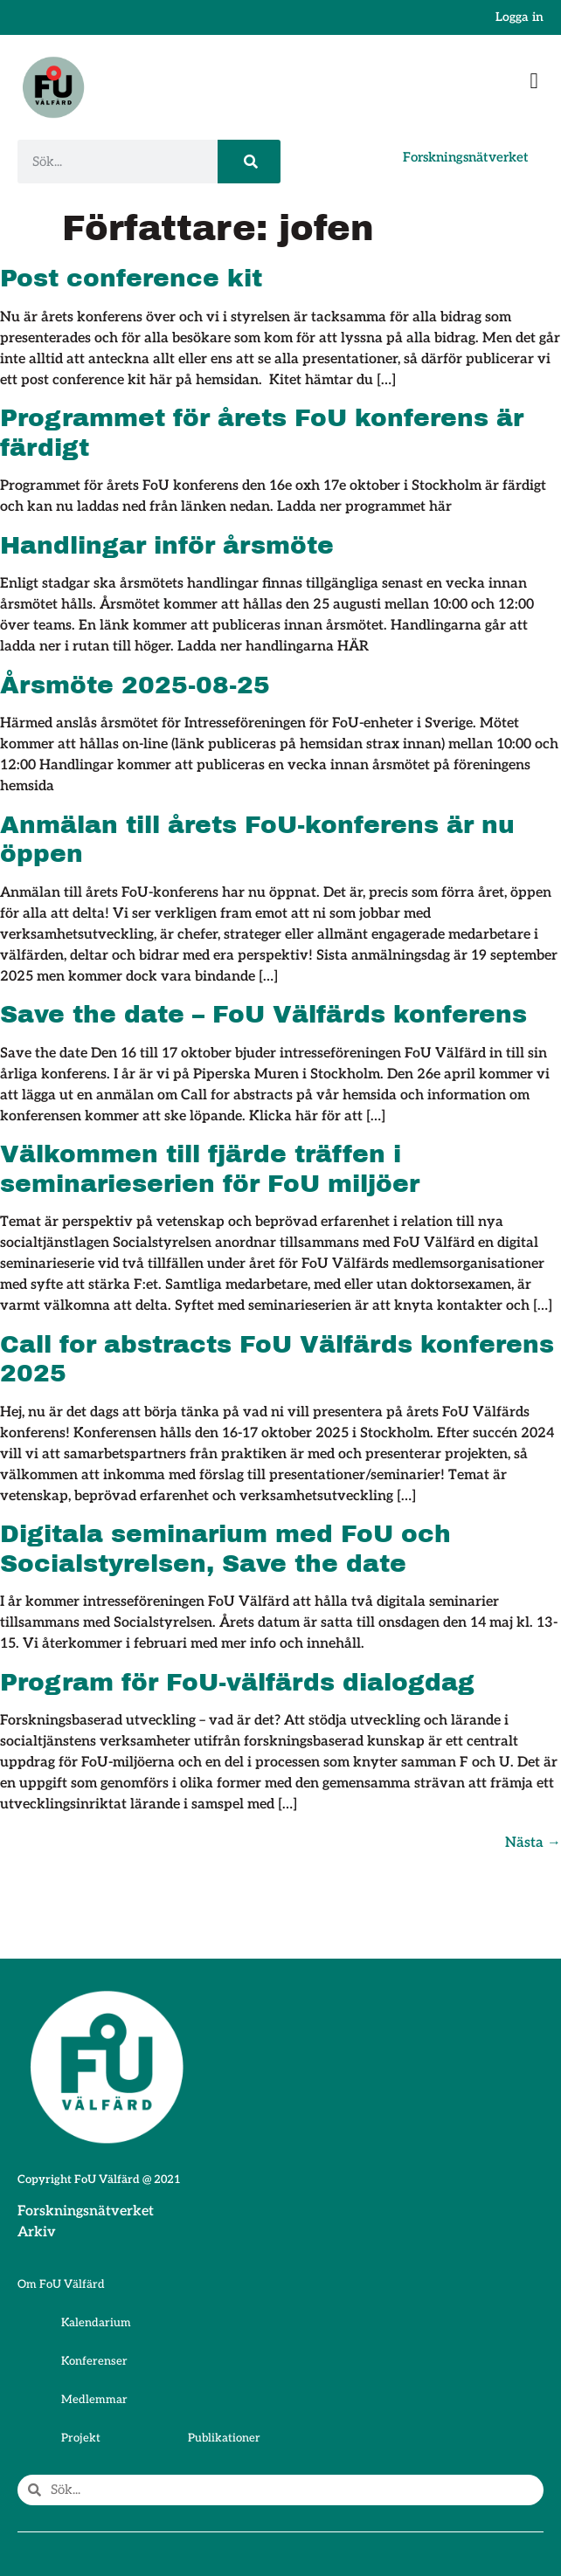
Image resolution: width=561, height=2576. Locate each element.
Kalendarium (96, 2323)
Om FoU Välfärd (61, 2284)
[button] (534, 81)
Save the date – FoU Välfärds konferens (263, 1014)
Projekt (80, 2438)
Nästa (533, 1843)
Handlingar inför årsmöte (167, 545)
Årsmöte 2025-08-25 (135, 685)
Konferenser (94, 2361)
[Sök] (249, 161)
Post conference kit (131, 278)
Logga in (519, 17)
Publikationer (224, 2438)
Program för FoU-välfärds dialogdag (237, 1682)
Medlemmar (94, 2400)
